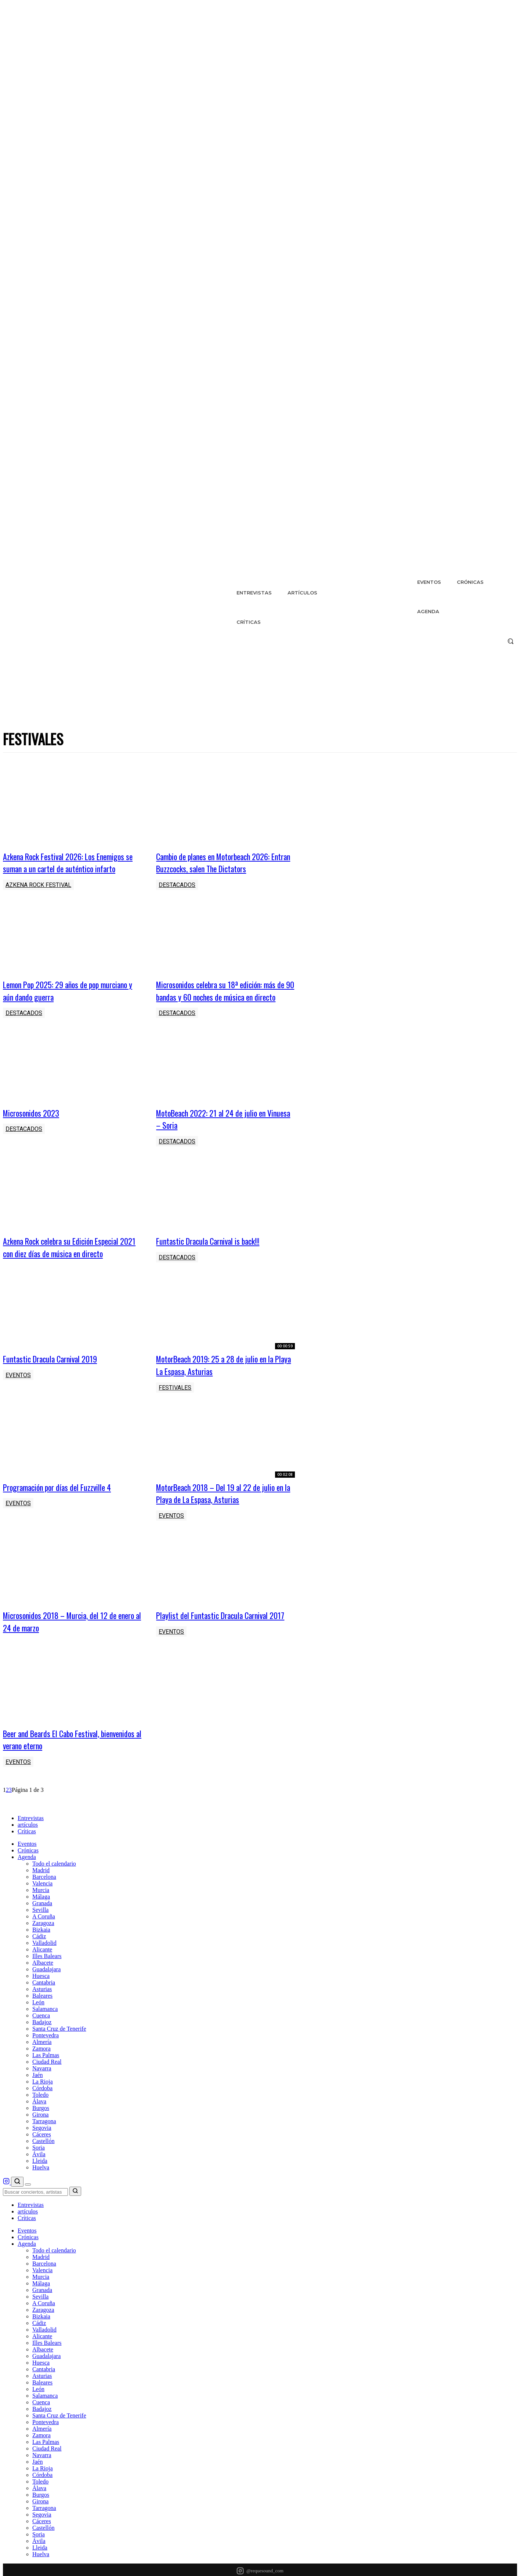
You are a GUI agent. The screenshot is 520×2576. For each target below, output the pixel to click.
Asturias (42, 2011)
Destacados (177, 884)
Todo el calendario (54, 1886)
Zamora (41, 2071)
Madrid (41, 1892)
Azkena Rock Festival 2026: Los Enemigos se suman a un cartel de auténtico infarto (69, 862)
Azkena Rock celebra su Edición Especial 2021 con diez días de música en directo (67, 1259)
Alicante (42, 1972)
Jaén (37, 2097)
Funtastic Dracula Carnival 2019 (54, 1371)
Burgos (40, 2130)
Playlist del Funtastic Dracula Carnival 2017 (217, 1634)
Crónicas (28, 1873)
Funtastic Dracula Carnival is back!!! (213, 1253)
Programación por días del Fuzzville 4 (62, 1499)
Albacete (42, 1985)
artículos (28, 1847)
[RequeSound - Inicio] (30, 1828)
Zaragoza (43, 1945)
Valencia (42, 1906)
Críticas (27, 1854)
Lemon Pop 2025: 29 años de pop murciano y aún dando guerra (71, 990)
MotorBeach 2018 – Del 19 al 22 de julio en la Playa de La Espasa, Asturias (221, 1505)
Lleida (39, 2183)
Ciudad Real (47, 2084)
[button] (510, 641)
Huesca (41, 1998)
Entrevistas (31, 1840)
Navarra (41, 2091)
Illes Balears (47, 1978)
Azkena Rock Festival (38, 884)
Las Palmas (45, 2077)
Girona (40, 2137)
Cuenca (41, 2038)
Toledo (40, 2117)
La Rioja (42, 2104)
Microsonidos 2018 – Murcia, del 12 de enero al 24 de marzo (65, 1634)
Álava (39, 2124)
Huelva (40, 2190)
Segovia (41, 2150)
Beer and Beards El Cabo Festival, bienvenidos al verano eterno (56, 1762)
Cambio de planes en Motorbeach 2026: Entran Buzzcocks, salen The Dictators (219, 862)
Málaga (41, 1919)
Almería (41, 2064)
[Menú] (28, 2207)
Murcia (40, 1912)
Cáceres (41, 2157)
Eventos (18, 1387)
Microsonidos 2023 (33, 1124)
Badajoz (41, 2044)
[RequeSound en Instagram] (7, 2205)
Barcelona (44, 1899)
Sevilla (40, 1932)
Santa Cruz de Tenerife (59, 2051)
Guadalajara (46, 1992)
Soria (38, 2170)
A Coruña (43, 1939)
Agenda (27, 1879)
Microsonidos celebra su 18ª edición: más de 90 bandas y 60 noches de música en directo (221, 996)
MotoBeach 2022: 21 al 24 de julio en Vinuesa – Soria (215, 1131)
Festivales (175, 1399)
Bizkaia (41, 1952)
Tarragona (44, 2143)
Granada (42, 1925)
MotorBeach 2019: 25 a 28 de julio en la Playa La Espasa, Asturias (220, 1377)
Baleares (42, 2018)
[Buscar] (17, 2204)
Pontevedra (45, 2058)
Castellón (43, 2163)
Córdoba (42, 2110)
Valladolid (44, 1965)
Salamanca (45, 2031)
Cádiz (39, 1958)
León (38, 2025)
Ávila (39, 2176)
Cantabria (43, 2005)
